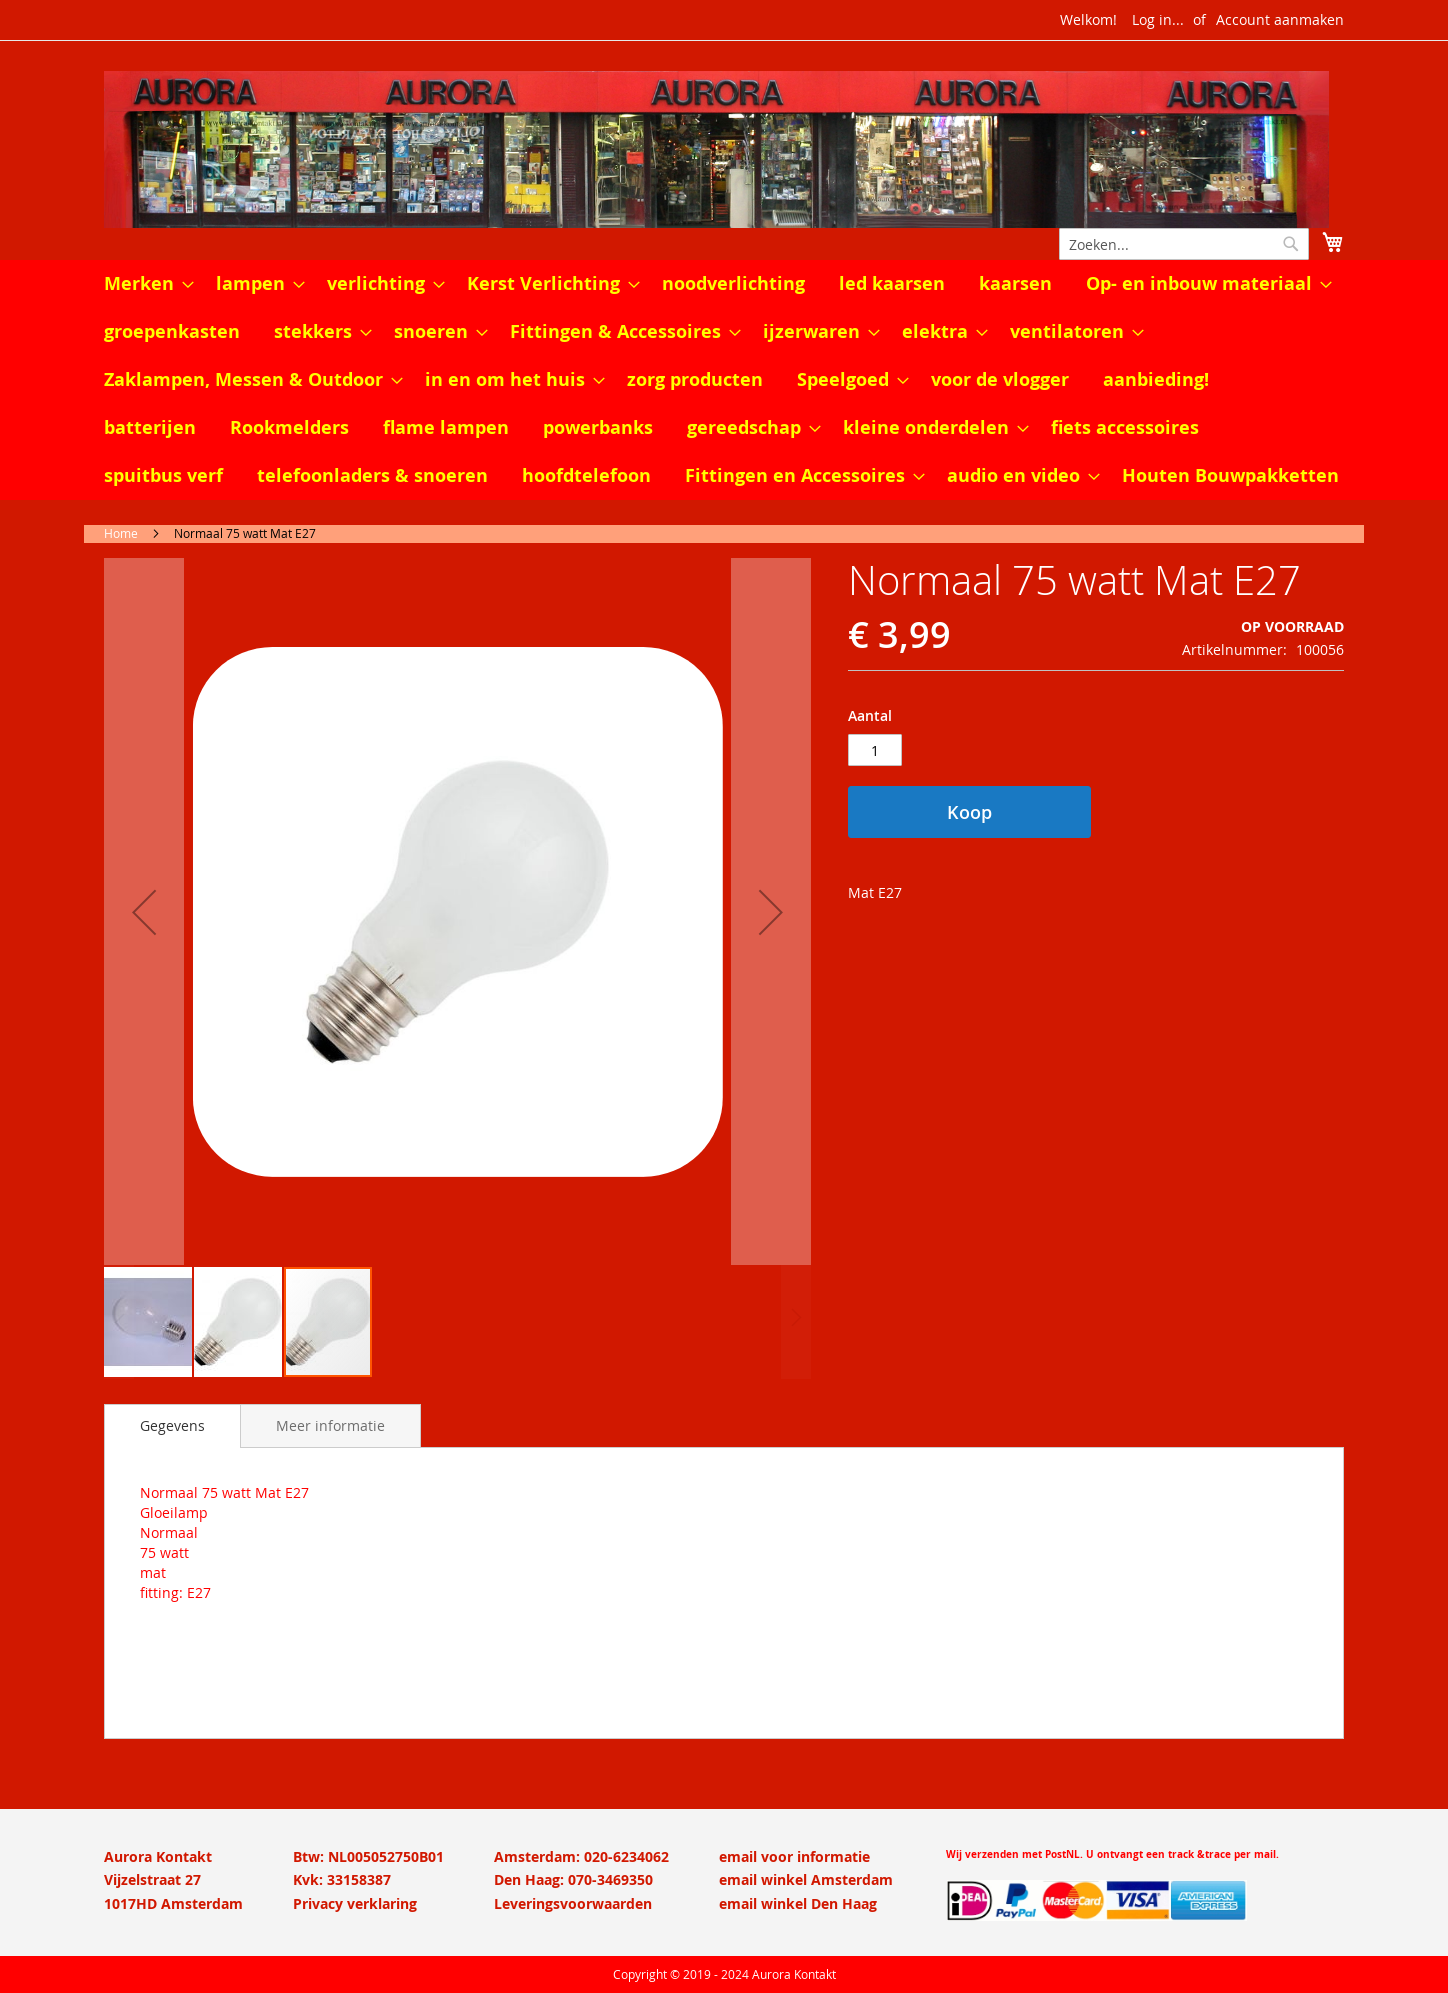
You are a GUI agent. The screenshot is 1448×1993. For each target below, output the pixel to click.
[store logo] (724, 149)
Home (121, 533)
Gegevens (172, 1425)
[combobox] (1184, 244)
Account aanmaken (1280, 19)
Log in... (1158, 19)
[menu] (724, 380)
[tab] (172, 1426)
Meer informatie (330, 1425)
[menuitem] (143, 284)
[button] (144, 911)
